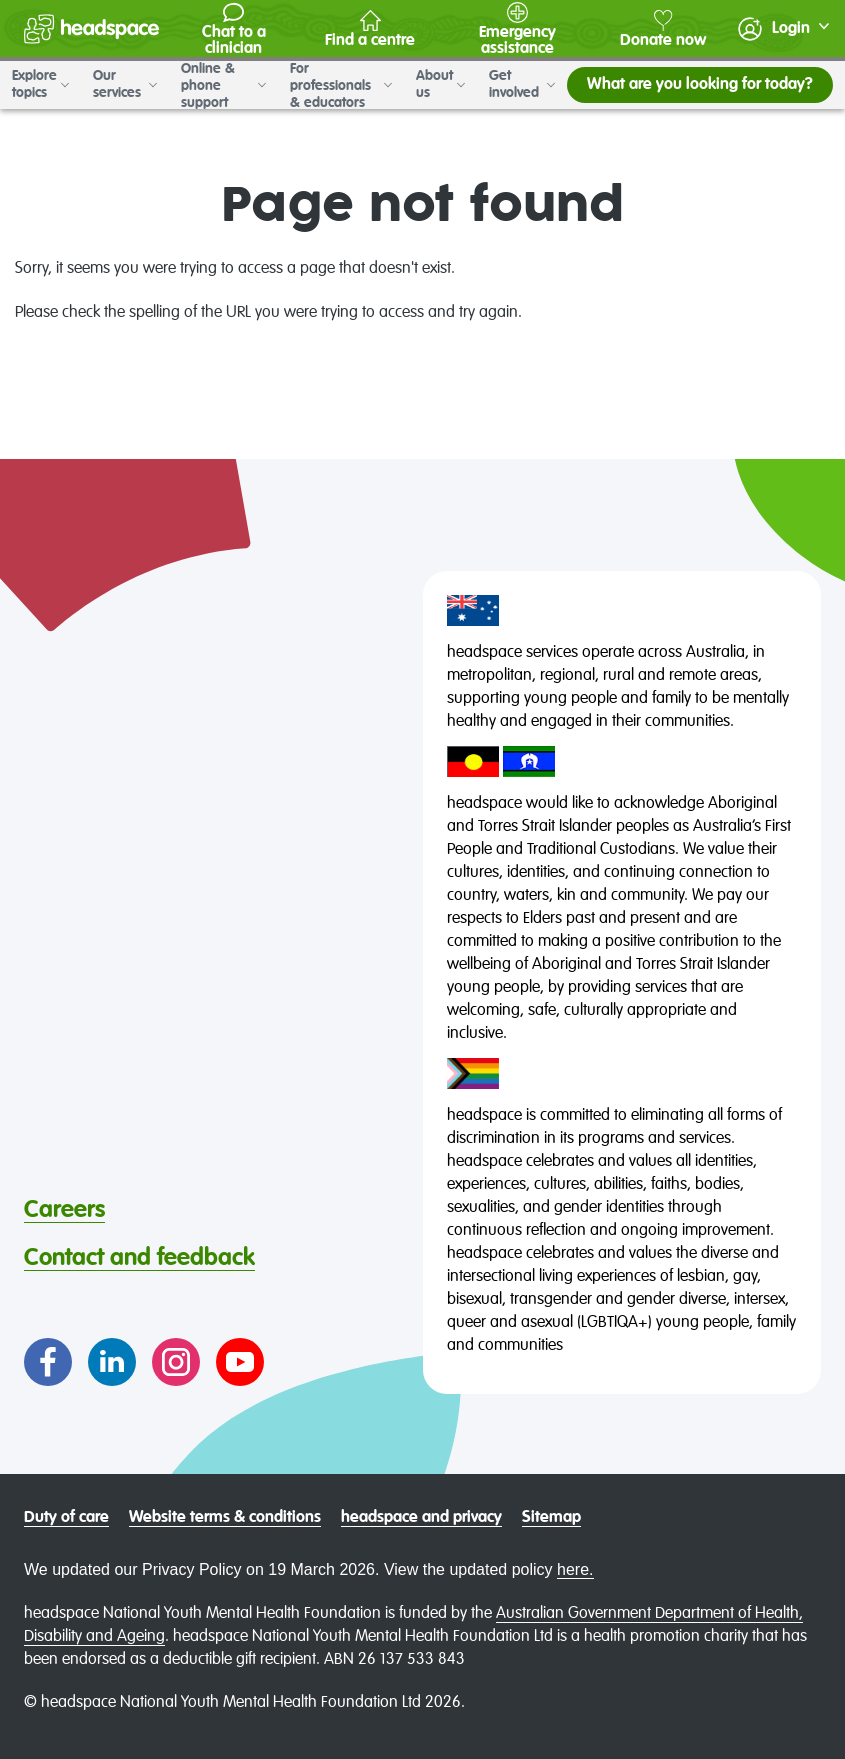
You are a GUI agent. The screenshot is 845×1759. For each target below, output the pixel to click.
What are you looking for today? (700, 85)
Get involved (522, 84)
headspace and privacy (421, 1518)
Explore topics (40, 84)
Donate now (663, 29)
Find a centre (370, 29)
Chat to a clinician (234, 29)
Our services (125, 84)
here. (575, 1569)
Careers (64, 1210)
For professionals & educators (341, 85)
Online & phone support (223, 85)
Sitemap (551, 1518)
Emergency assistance (517, 29)
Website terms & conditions (225, 1518)
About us (440, 84)
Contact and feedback (139, 1258)
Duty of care (66, 1518)
